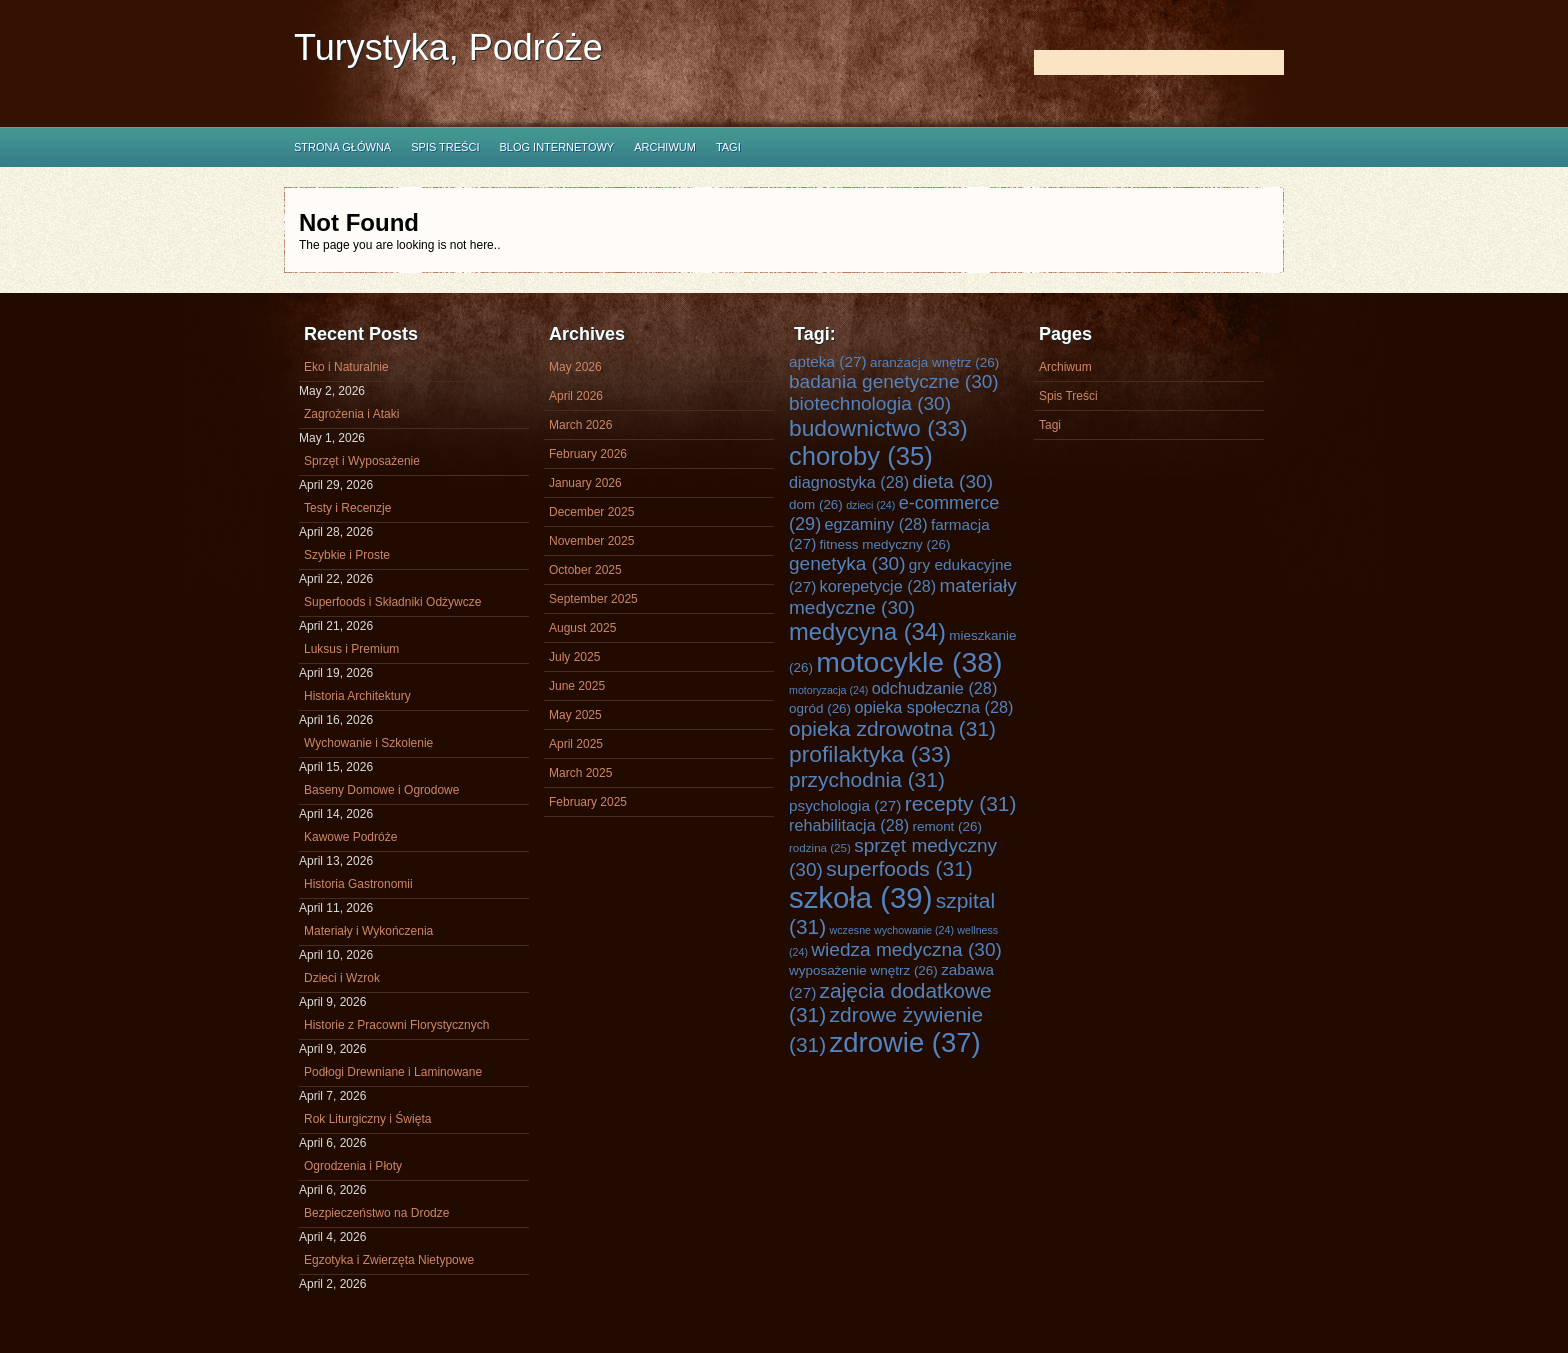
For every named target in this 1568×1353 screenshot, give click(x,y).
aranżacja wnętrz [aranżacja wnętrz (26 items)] (934, 362)
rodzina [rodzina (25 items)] (820, 847)
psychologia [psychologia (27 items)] (845, 805)
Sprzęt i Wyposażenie (362, 461)
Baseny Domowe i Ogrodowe (381, 790)
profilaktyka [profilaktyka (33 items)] (870, 754)
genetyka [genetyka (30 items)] (847, 563)
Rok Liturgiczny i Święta (367, 1119)
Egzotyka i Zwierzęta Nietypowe (389, 1260)
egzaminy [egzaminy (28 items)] (876, 524)
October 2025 (585, 570)
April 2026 (576, 396)
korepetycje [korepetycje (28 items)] (878, 586)
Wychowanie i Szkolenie (368, 743)
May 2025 (575, 715)
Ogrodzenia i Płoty (353, 1166)
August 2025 (582, 628)
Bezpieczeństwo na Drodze (376, 1213)
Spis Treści (445, 147)
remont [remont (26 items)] (947, 826)
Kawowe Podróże (350, 837)
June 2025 (577, 686)
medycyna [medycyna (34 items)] (867, 632)
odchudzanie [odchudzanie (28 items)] (935, 688)
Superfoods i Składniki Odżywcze (392, 602)
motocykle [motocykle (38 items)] (909, 662)
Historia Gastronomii (358, 884)
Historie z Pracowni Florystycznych (396, 1025)
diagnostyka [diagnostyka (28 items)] (849, 482)
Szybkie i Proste (347, 555)
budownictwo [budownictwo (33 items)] (878, 428)
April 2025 (576, 744)
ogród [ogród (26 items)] (820, 708)
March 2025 (580, 773)
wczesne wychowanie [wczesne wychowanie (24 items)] (892, 930)
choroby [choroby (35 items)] (861, 456)
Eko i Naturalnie (346, 367)
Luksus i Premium (351, 649)
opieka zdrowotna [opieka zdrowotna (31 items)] (892, 728)
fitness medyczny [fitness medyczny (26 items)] (885, 544)
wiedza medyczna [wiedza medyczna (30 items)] (906, 949)
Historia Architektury (357, 696)
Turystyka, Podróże (448, 47)
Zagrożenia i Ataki (351, 414)
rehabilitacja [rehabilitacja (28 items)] (849, 825)
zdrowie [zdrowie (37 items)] (905, 1042)
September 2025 (593, 599)
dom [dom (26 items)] (816, 504)
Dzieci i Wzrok (342, 978)
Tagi (728, 147)
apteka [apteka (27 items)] (828, 361)
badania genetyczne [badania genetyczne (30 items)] (894, 381)
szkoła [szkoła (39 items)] (860, 897)
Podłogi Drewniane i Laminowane (393, 1072)
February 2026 (588, 454)
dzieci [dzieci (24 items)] (870, 505)
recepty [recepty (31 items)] (961, 803)
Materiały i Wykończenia (368, 931)
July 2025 (574, 657)
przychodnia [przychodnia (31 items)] (867, 779)
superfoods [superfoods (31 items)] (899, 868)
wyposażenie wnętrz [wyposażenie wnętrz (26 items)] (863, 970)
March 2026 (580, 425)
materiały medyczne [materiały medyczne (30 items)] (903, 596)
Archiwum (665, 147)
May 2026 (575, 367)
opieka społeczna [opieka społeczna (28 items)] (933, 707)
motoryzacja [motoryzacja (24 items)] (828, 690)
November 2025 (591, 541)
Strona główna (342, 147)
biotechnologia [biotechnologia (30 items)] (870, 403)
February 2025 (588, 802)
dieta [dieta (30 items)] (953, 481)
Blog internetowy (556, 147)
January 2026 (585, 483)
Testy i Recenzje (347, 508)
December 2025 (591, 512)
